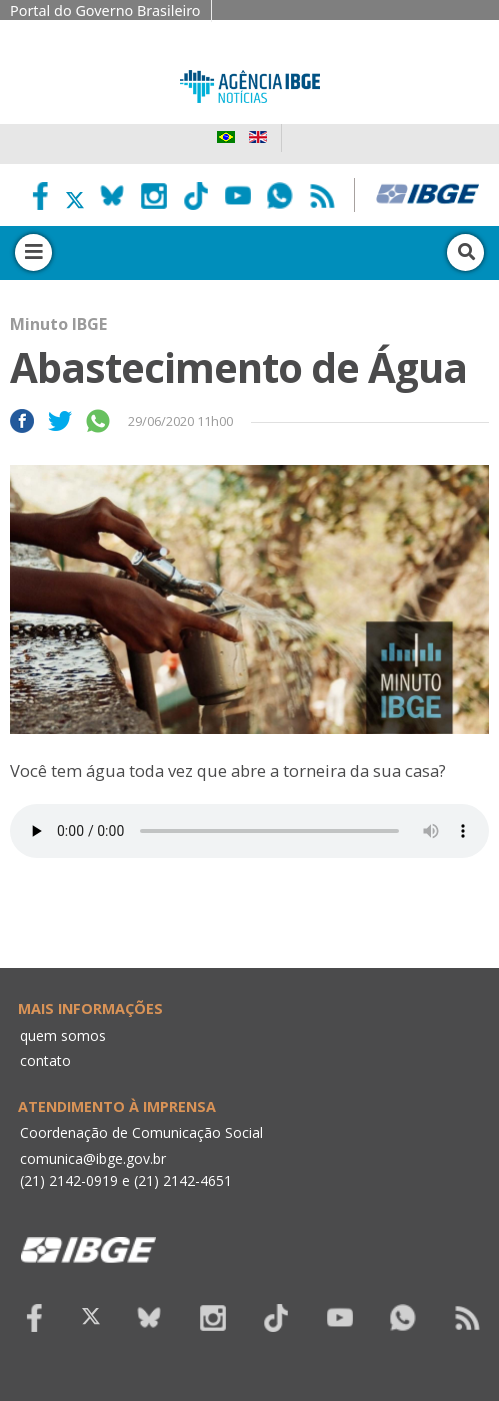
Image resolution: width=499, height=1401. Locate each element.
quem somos (63, 1035)
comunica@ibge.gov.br (93, 1158)
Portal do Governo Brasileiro (105, 10)
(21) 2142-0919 (69, 1180)
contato (45, 1060)
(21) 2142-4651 (183, 1180)
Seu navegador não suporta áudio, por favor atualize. (249, 831)
